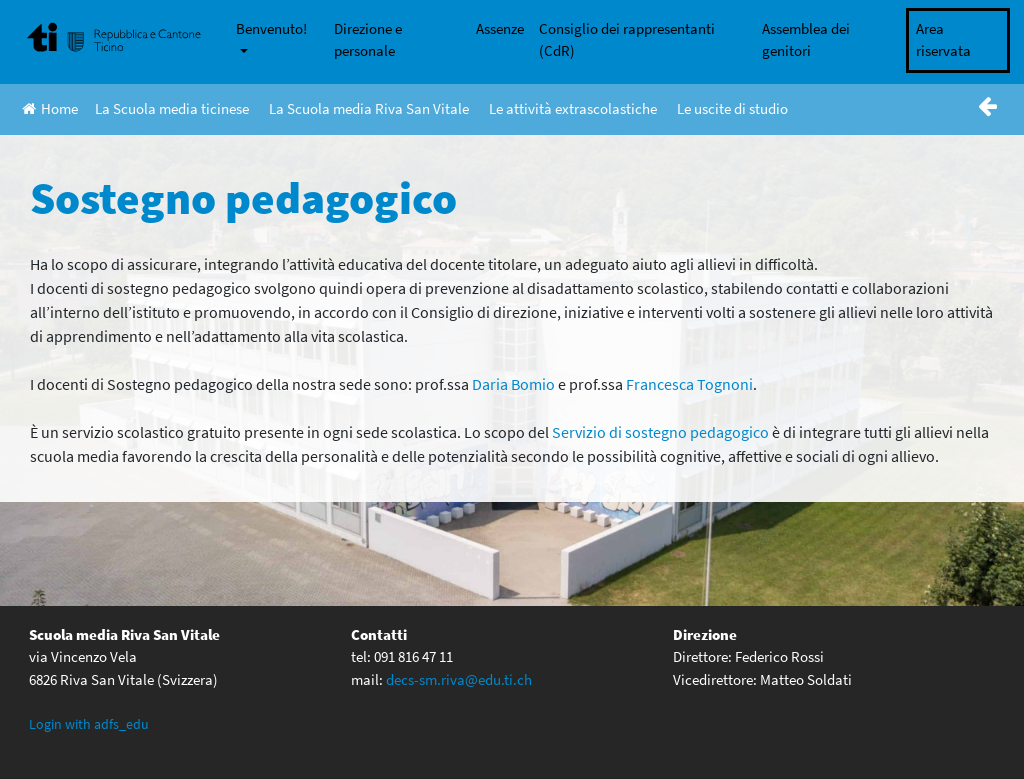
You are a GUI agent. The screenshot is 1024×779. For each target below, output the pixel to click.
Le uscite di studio (732, 108)
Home (50, 108)
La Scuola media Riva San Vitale (369, 108)
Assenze (500, 28)
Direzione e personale (368, 40)
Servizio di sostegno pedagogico (660, 432)
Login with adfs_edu (89, 724)
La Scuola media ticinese (172, 108)
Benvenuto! (271, 28)
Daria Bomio (513, 384)
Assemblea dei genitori (806, 40)
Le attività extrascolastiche (573, 108)
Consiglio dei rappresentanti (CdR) (627, 40)
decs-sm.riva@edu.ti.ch (459, 679)
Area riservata (943, 40)
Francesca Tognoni (689, 384)
